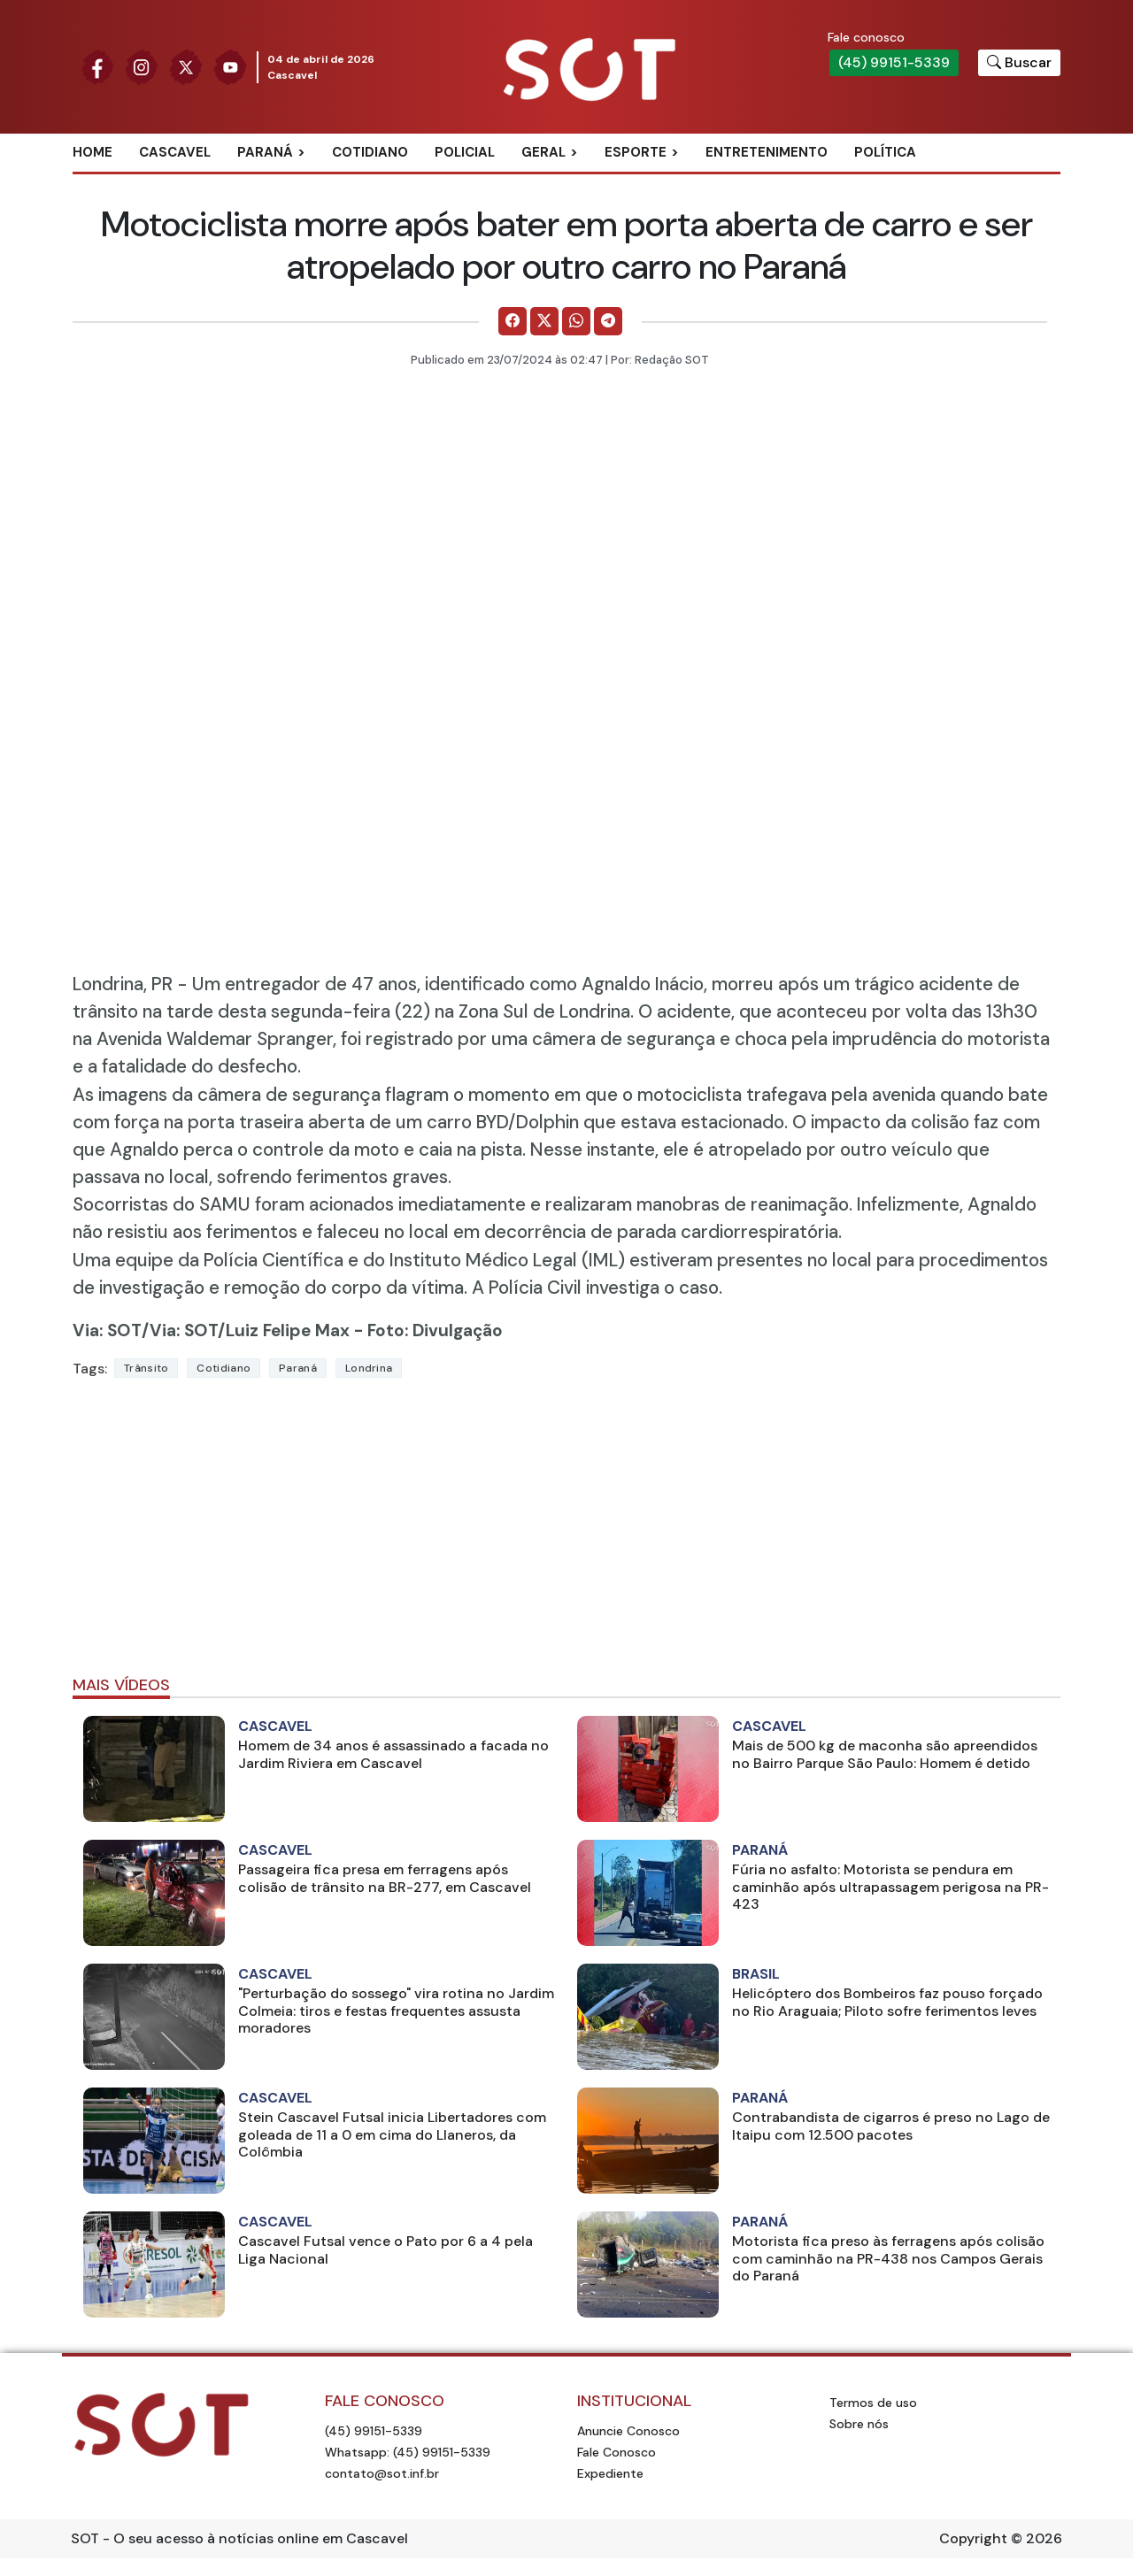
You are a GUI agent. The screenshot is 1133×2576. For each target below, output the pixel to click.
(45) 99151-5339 (894, 62)
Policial (465, 152)
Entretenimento (766, 152)
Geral (543, 152)
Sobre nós (859, 2424)
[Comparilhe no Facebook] (512, 321)
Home (92, 152)
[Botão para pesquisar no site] (1019, 63)
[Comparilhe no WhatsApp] (576, 321)
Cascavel (175, 152)
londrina (368, 1368)
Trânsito (146, 1368)
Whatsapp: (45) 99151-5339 (407, 2452)
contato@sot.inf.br (382, 2473)
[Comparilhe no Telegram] (608, 321)
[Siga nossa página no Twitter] (186, 66)
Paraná (265, 152)
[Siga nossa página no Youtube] (230, 66)
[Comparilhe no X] (544, 321)
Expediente (610, 2473)
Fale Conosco (616, 2452)
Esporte (636, 152)
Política (885, 152)
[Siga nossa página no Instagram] (141, 66)
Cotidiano (370, 152)
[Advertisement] (566, 1534)
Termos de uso (873, 2403)
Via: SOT (107, 1330)
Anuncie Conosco (628, 2431)
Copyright (973, 2538)
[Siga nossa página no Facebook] (97, 66)
